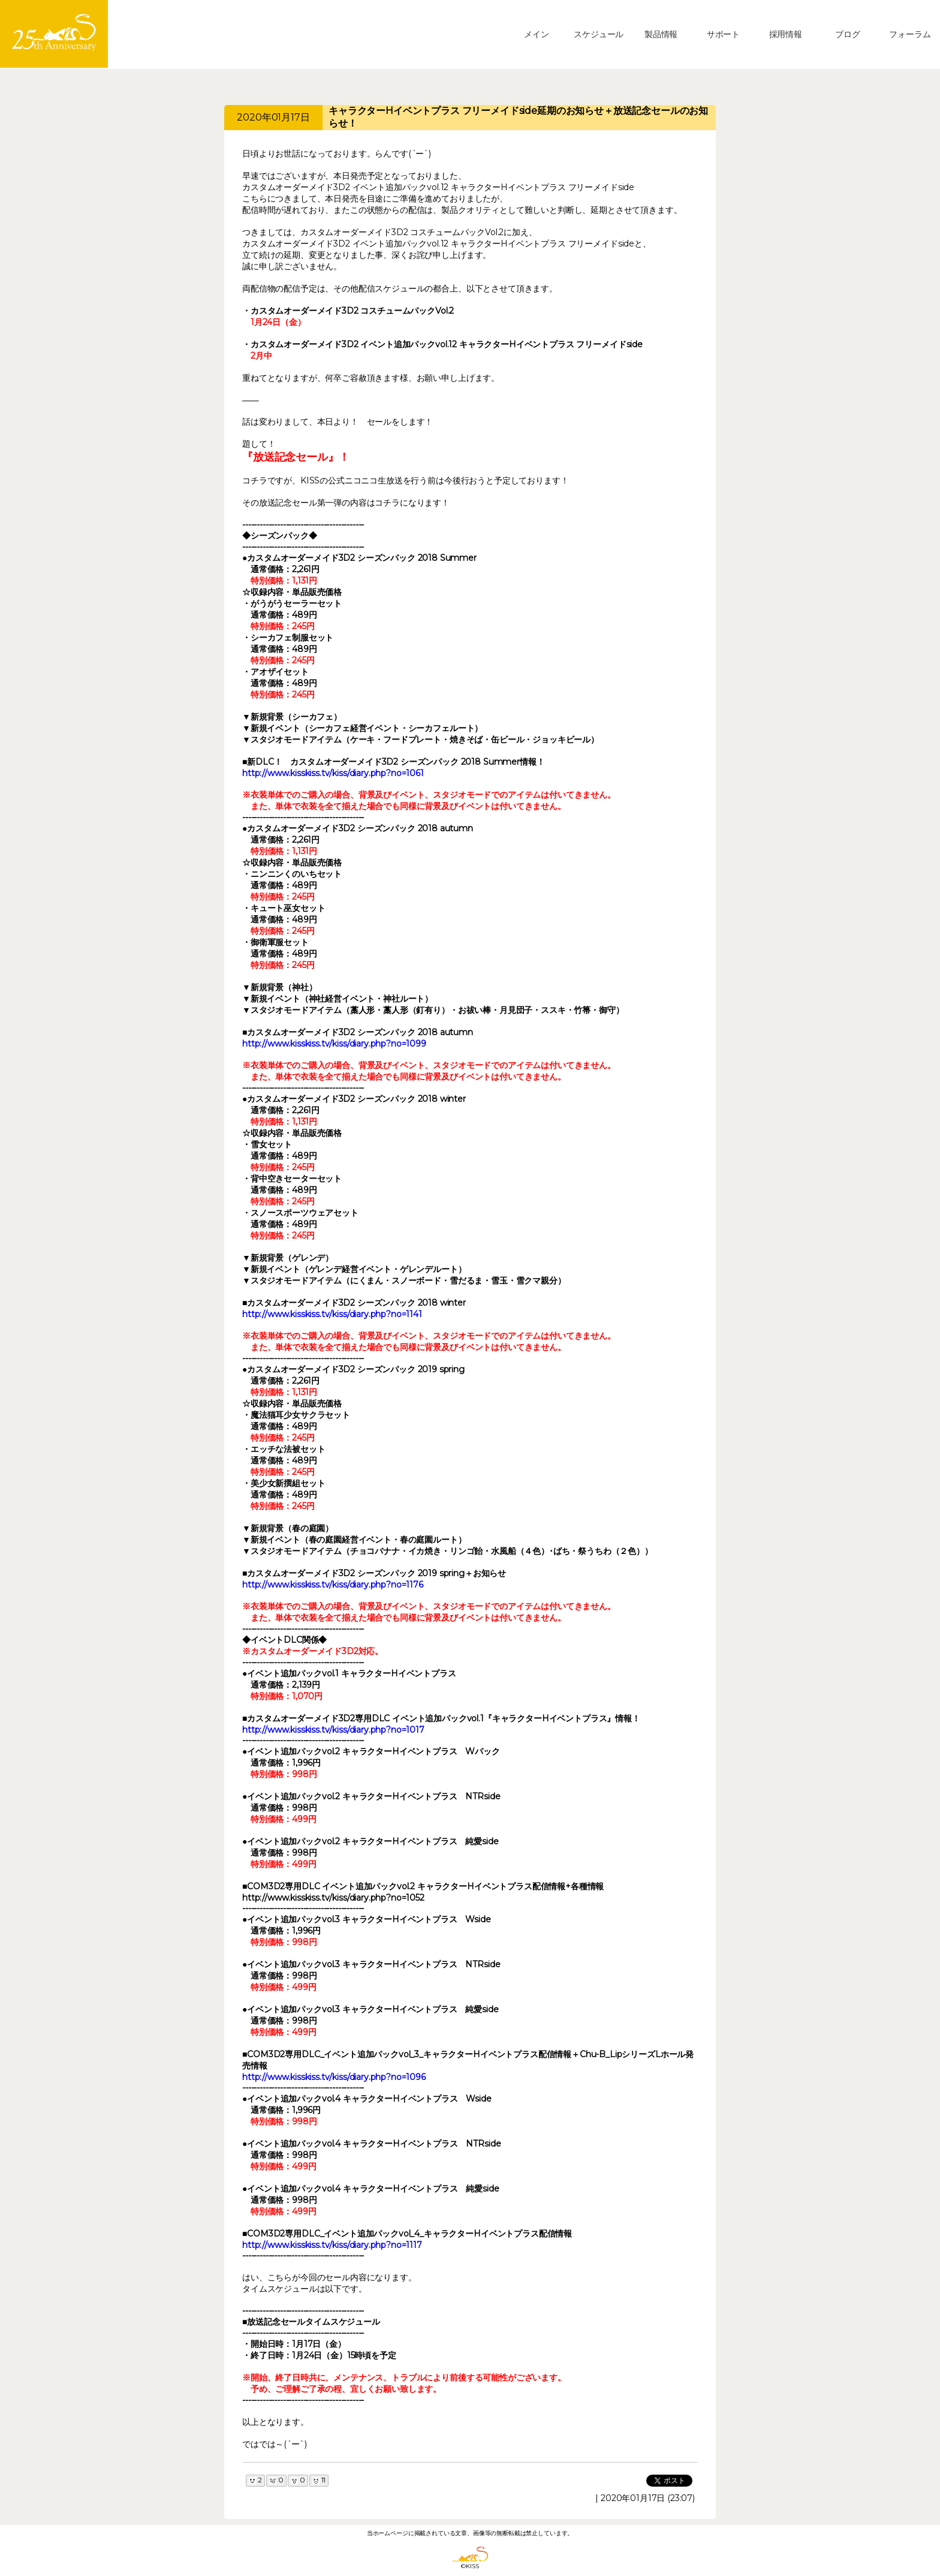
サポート (723, 34)
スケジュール (598, 34)
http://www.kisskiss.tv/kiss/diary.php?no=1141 (332, 1314)
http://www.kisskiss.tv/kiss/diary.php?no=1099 (334, 1043)
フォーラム (909, 34)
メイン (536, 34)
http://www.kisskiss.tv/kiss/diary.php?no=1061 (333, 773)
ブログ (847, 34)
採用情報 (785, 34)
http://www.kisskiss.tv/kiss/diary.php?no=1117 (332, 2245)
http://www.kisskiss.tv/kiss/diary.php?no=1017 (333, 1729)
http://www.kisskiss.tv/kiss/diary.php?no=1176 (332, 1584)
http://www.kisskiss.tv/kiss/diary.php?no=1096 (334, 2077)
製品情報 (660, 34)
